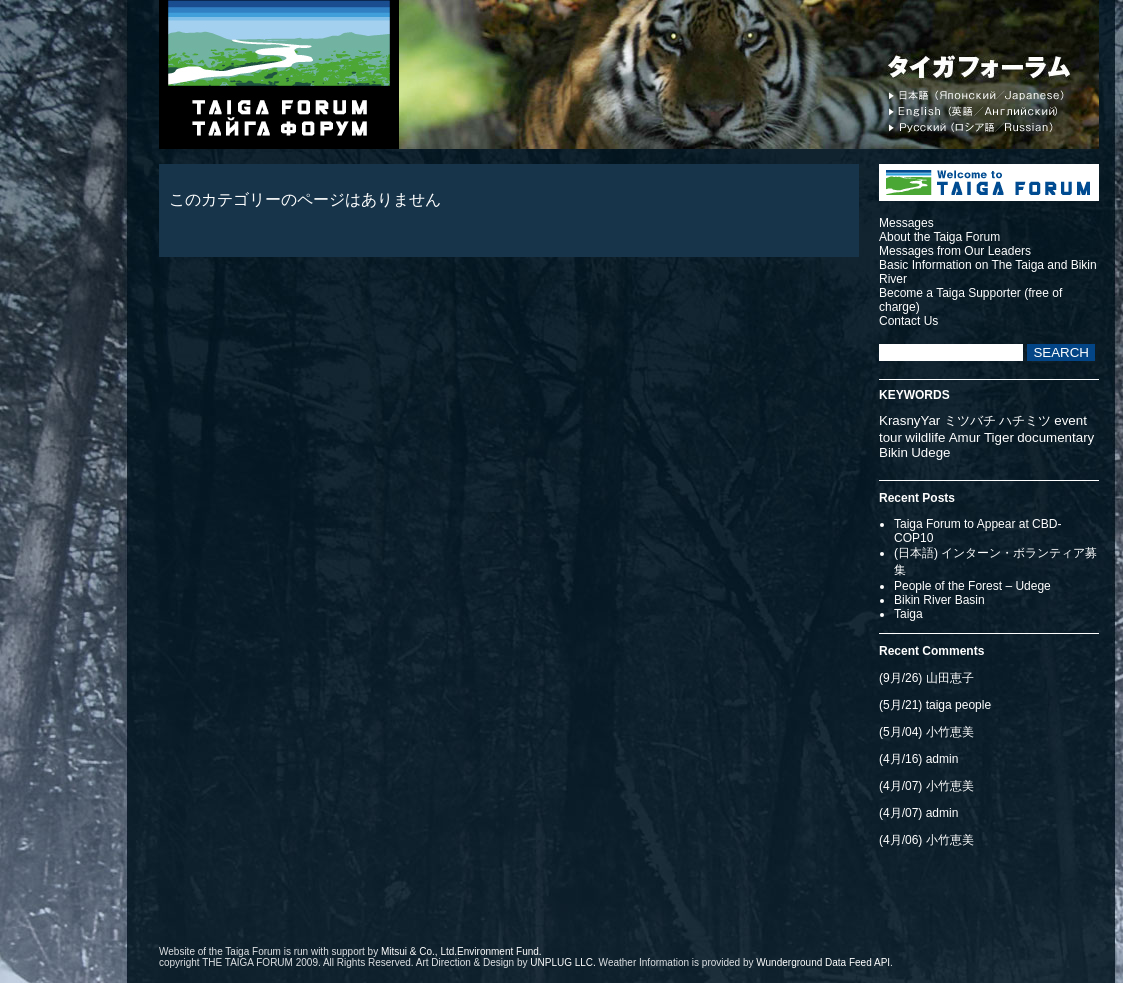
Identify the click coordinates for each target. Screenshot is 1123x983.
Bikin (893, 452)
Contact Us (908, 321)
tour (890, 437)
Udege (930, 452)
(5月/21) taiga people (935, 705)
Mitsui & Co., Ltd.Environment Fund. (461, 951)
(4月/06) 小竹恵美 (926, 840)
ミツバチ (970, 420)
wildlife (925, 437)
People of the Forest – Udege (972, 586)
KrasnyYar (909, 420)
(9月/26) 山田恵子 (926, 678)
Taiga (908, 614)
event (1070, 420)
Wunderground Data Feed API (823, 962)
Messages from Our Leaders (955, 251)
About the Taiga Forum (939, 237)
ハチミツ (1025, 420)
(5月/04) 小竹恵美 (926, 732)
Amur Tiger (981, 437)
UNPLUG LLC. (563, 962)
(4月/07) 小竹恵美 (926, 786)
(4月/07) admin (918, 813)
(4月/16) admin (918, 759)
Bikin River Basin (939, 600)
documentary (1055, 437)
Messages (906, 223)
